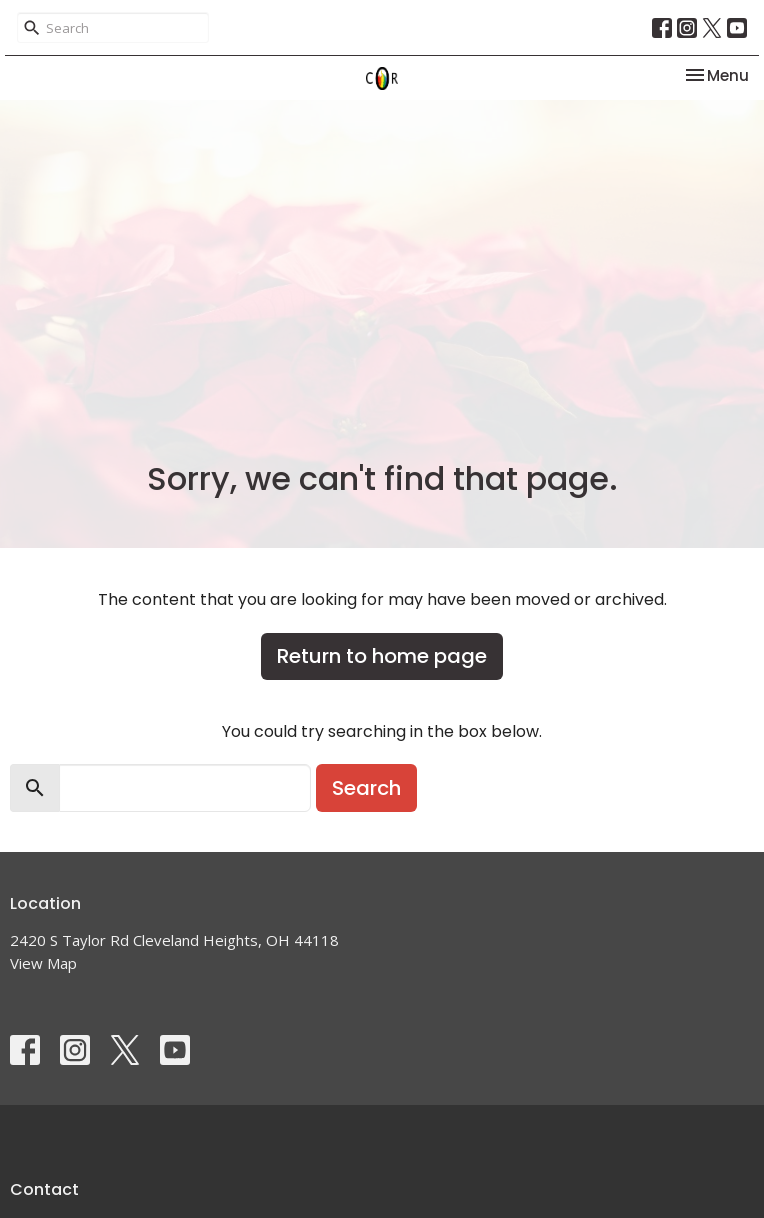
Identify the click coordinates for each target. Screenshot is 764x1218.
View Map (43, 963)
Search (366, 788)
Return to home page (382, 656)
